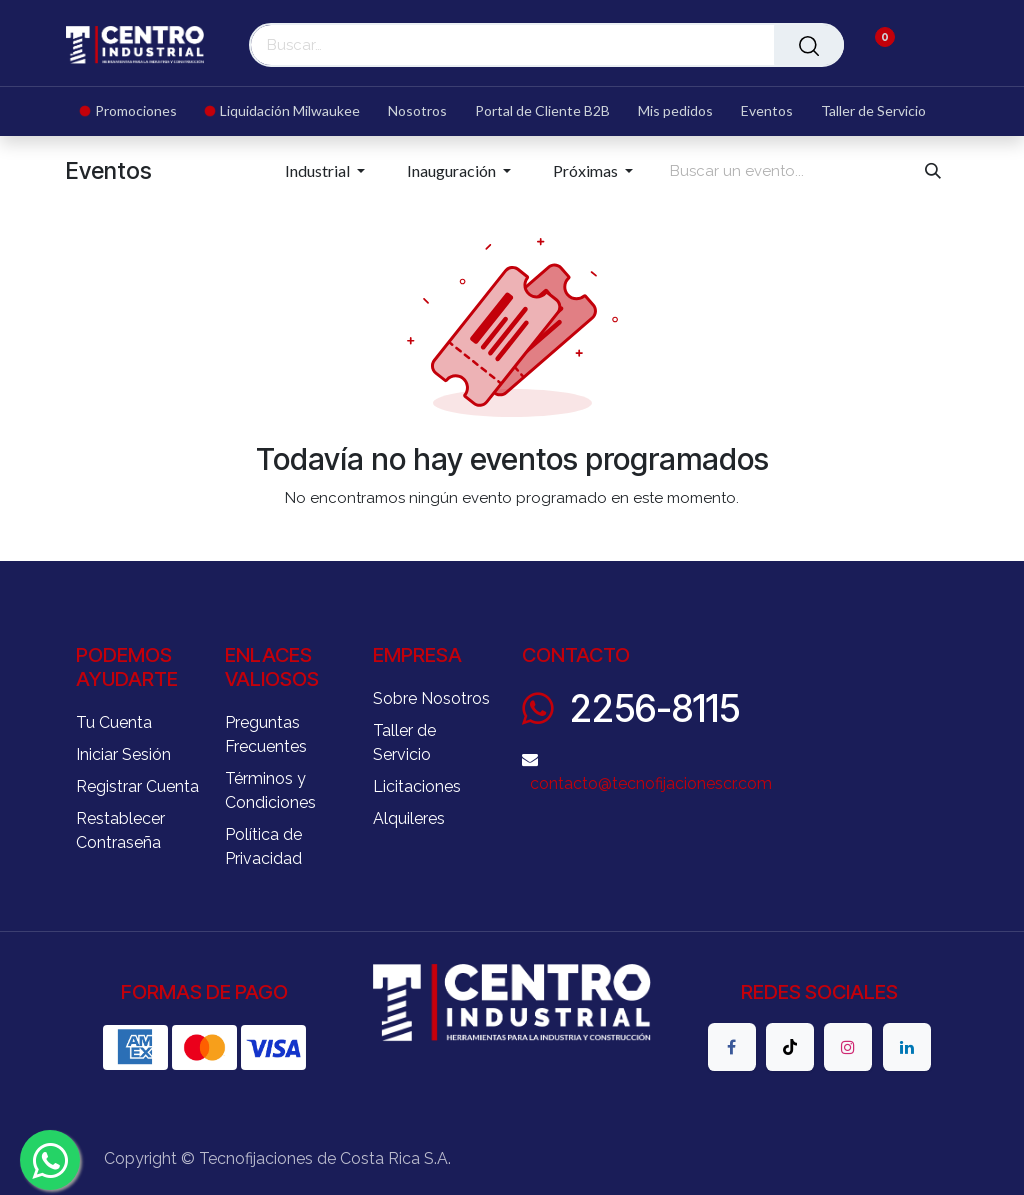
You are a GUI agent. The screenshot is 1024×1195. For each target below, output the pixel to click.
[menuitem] (135, 111)
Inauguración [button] (453, 170)
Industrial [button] (319, 170)
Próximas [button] (587, 170)
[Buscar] (809, 45)
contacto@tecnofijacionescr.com (651, 783)
